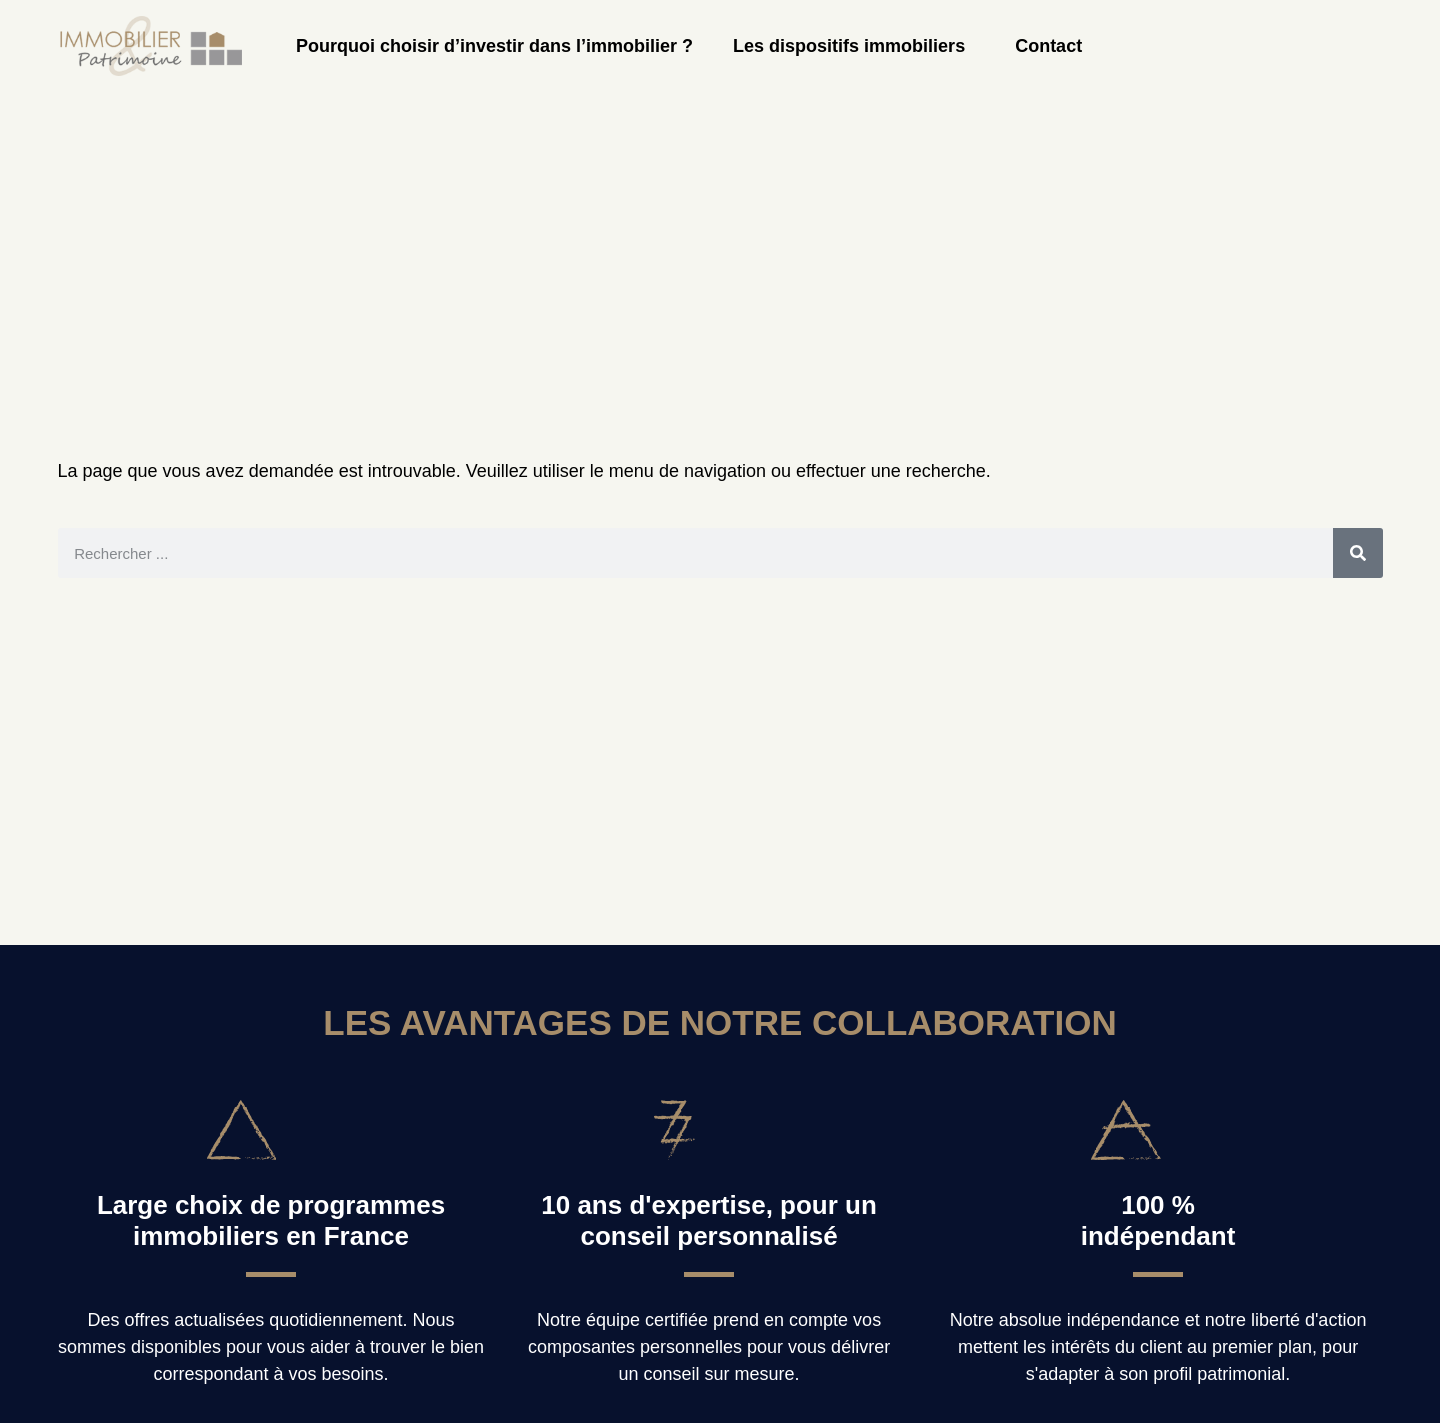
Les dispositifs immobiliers (854, 46)
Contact (1048, 46)
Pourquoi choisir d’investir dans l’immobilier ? (494, 46)
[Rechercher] (1358, 553)
